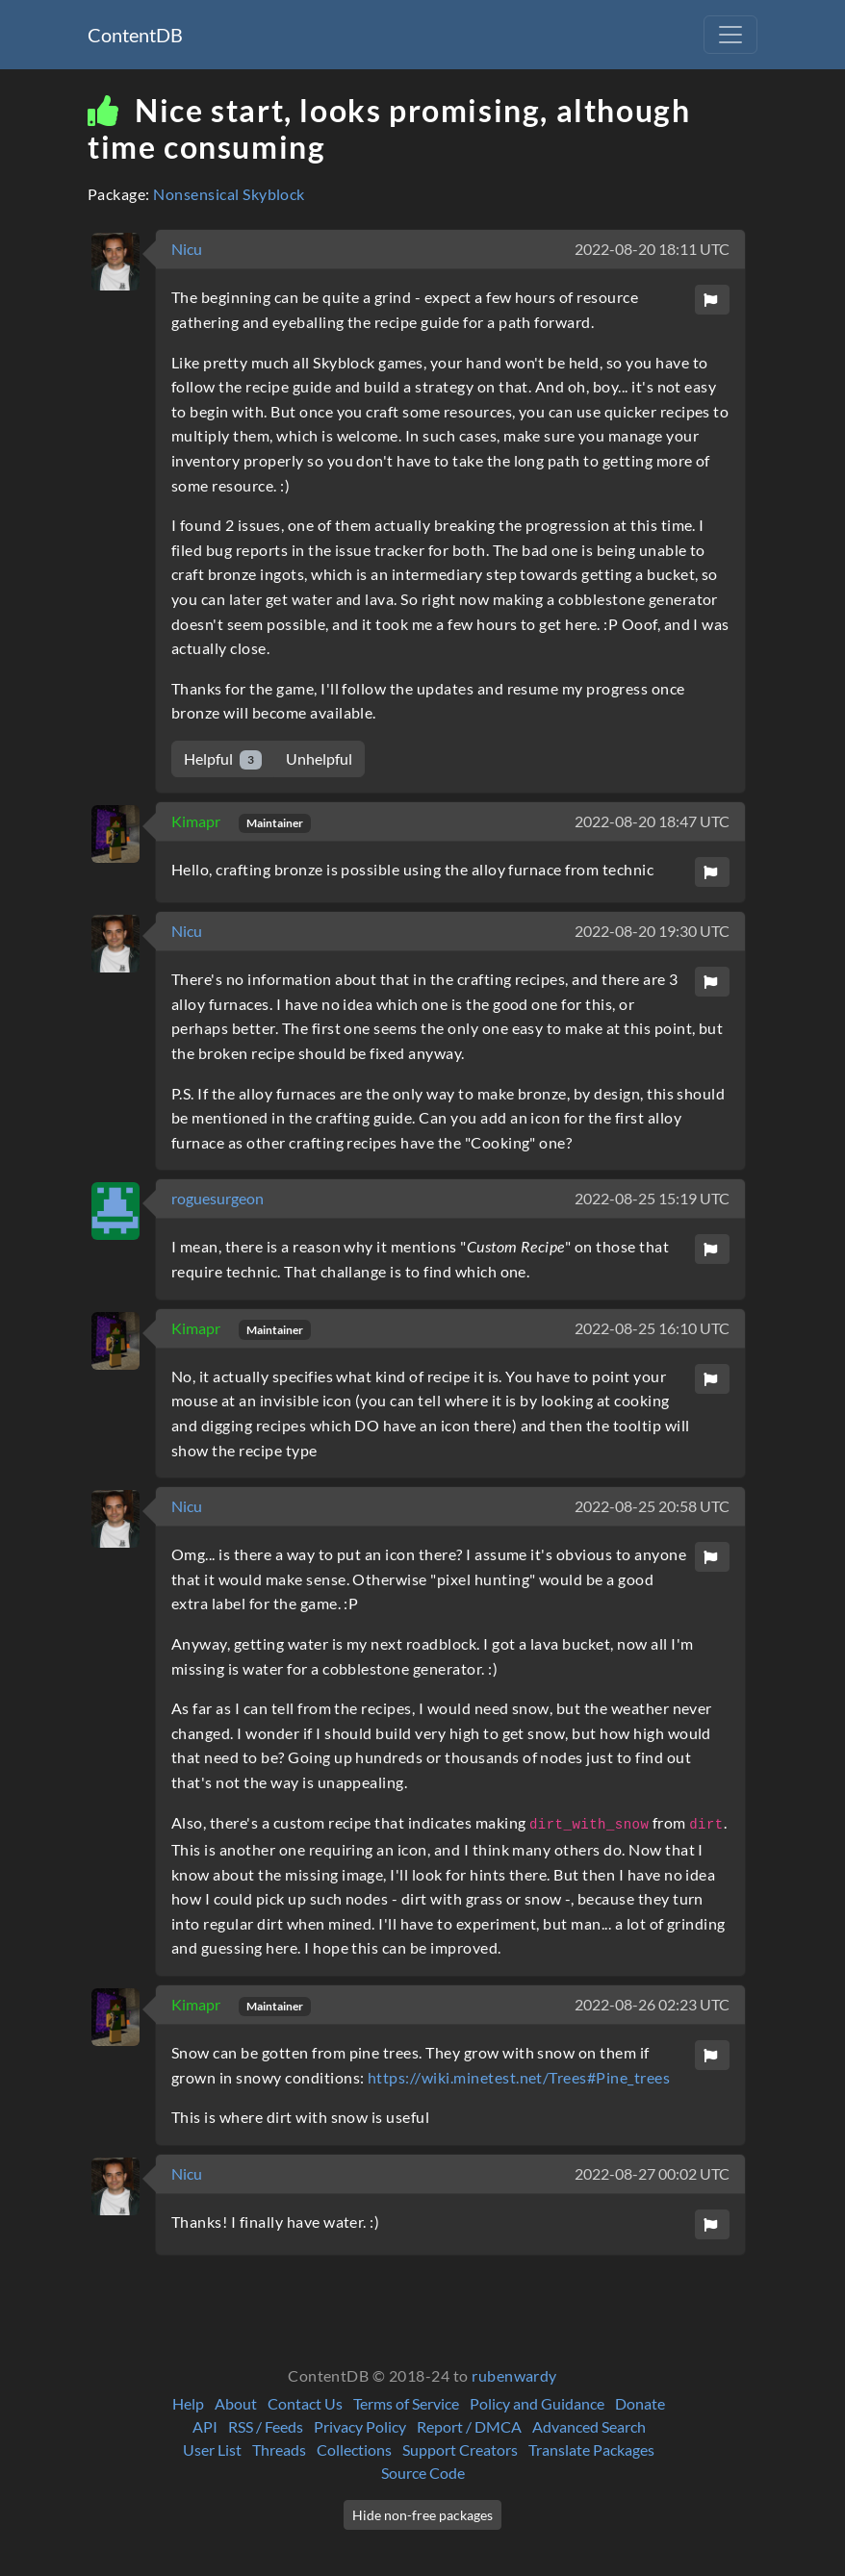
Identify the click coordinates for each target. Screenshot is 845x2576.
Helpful (223, 759)
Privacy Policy (360, 2426)
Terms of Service (406, 2403)
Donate (640, 2403)
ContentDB (135, 34)
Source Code (423, 2472)
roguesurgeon (217, 1198)
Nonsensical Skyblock (229, 194)
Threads (279, 2449)
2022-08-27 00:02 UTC (652, 2173)
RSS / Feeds (265, 2426)
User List (212, 2449)
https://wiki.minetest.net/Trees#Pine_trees (519, 2077)
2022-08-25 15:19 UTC (652, 1198)
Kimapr (197, 821)
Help (188, 2403)
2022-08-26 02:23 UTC (652, 2004)
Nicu (186, 249)
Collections (354, 2449)
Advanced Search (589, 2426)
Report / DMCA (469, 2426)
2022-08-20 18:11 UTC (652, 249)
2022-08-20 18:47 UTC (652, 821)
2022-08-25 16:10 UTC (652, 1328)
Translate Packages (591, 2449)
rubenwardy (514, 2375)
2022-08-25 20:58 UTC (652, 1506)
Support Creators (460, 2449)
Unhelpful (319, 758)
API (205, 2426)
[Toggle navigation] (730, 34)
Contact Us (305, 2403)
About (236, 2403)
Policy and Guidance (537, 2403)
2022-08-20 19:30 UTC (652, 931)
